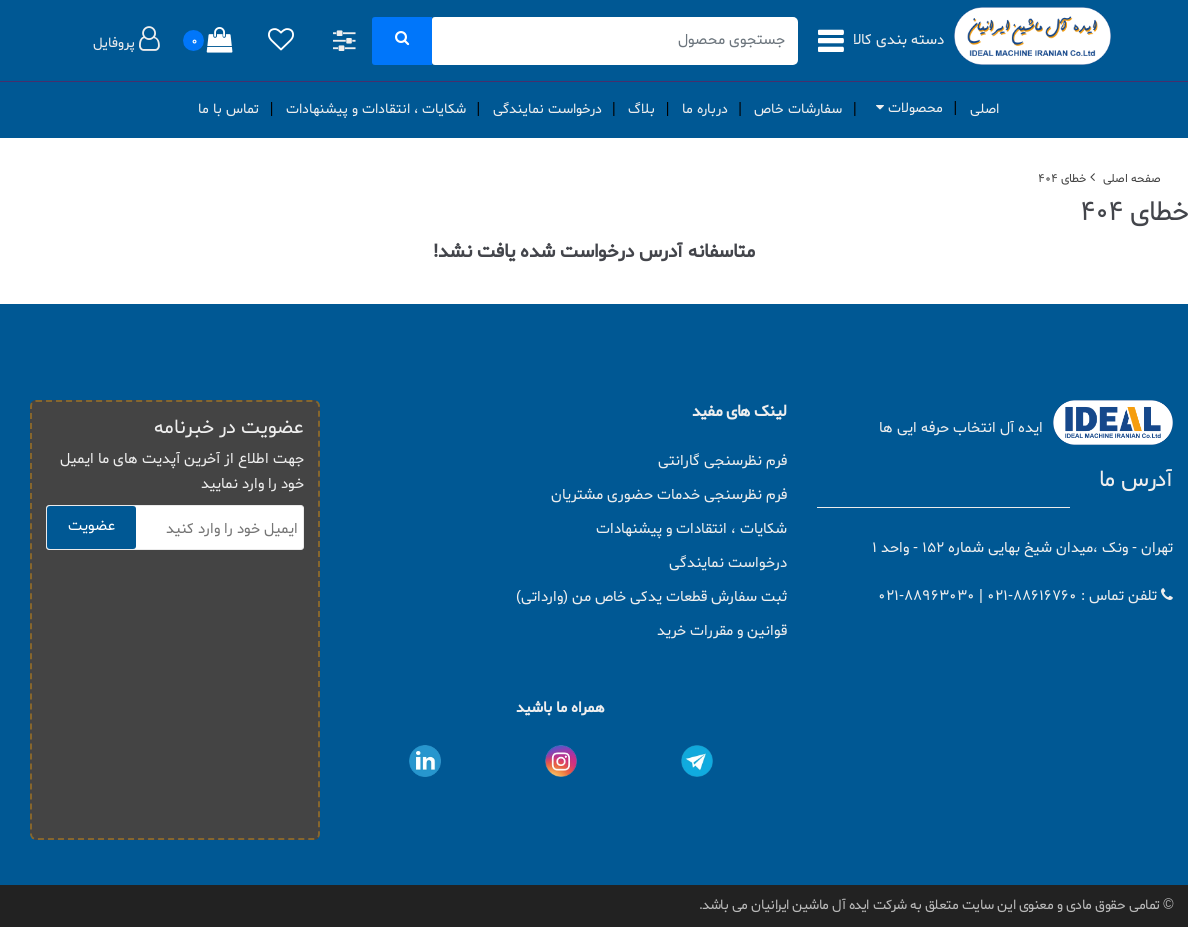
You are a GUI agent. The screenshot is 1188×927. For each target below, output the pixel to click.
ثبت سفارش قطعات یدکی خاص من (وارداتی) (651, 597)
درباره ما (705, 109)
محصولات (906, 108)
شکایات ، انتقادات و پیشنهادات (376, 109)
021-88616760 (1032, 596)
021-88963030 (926, 596)
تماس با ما (228, 109)
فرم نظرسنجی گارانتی (722, 461)
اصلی (984, 109)
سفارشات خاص (798, 109)
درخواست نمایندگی (547, 109)
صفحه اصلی (1132, 179)
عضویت (91, 526)
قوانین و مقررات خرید (722, 631)
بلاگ (641, 109)
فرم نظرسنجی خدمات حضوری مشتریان (669, 495)
